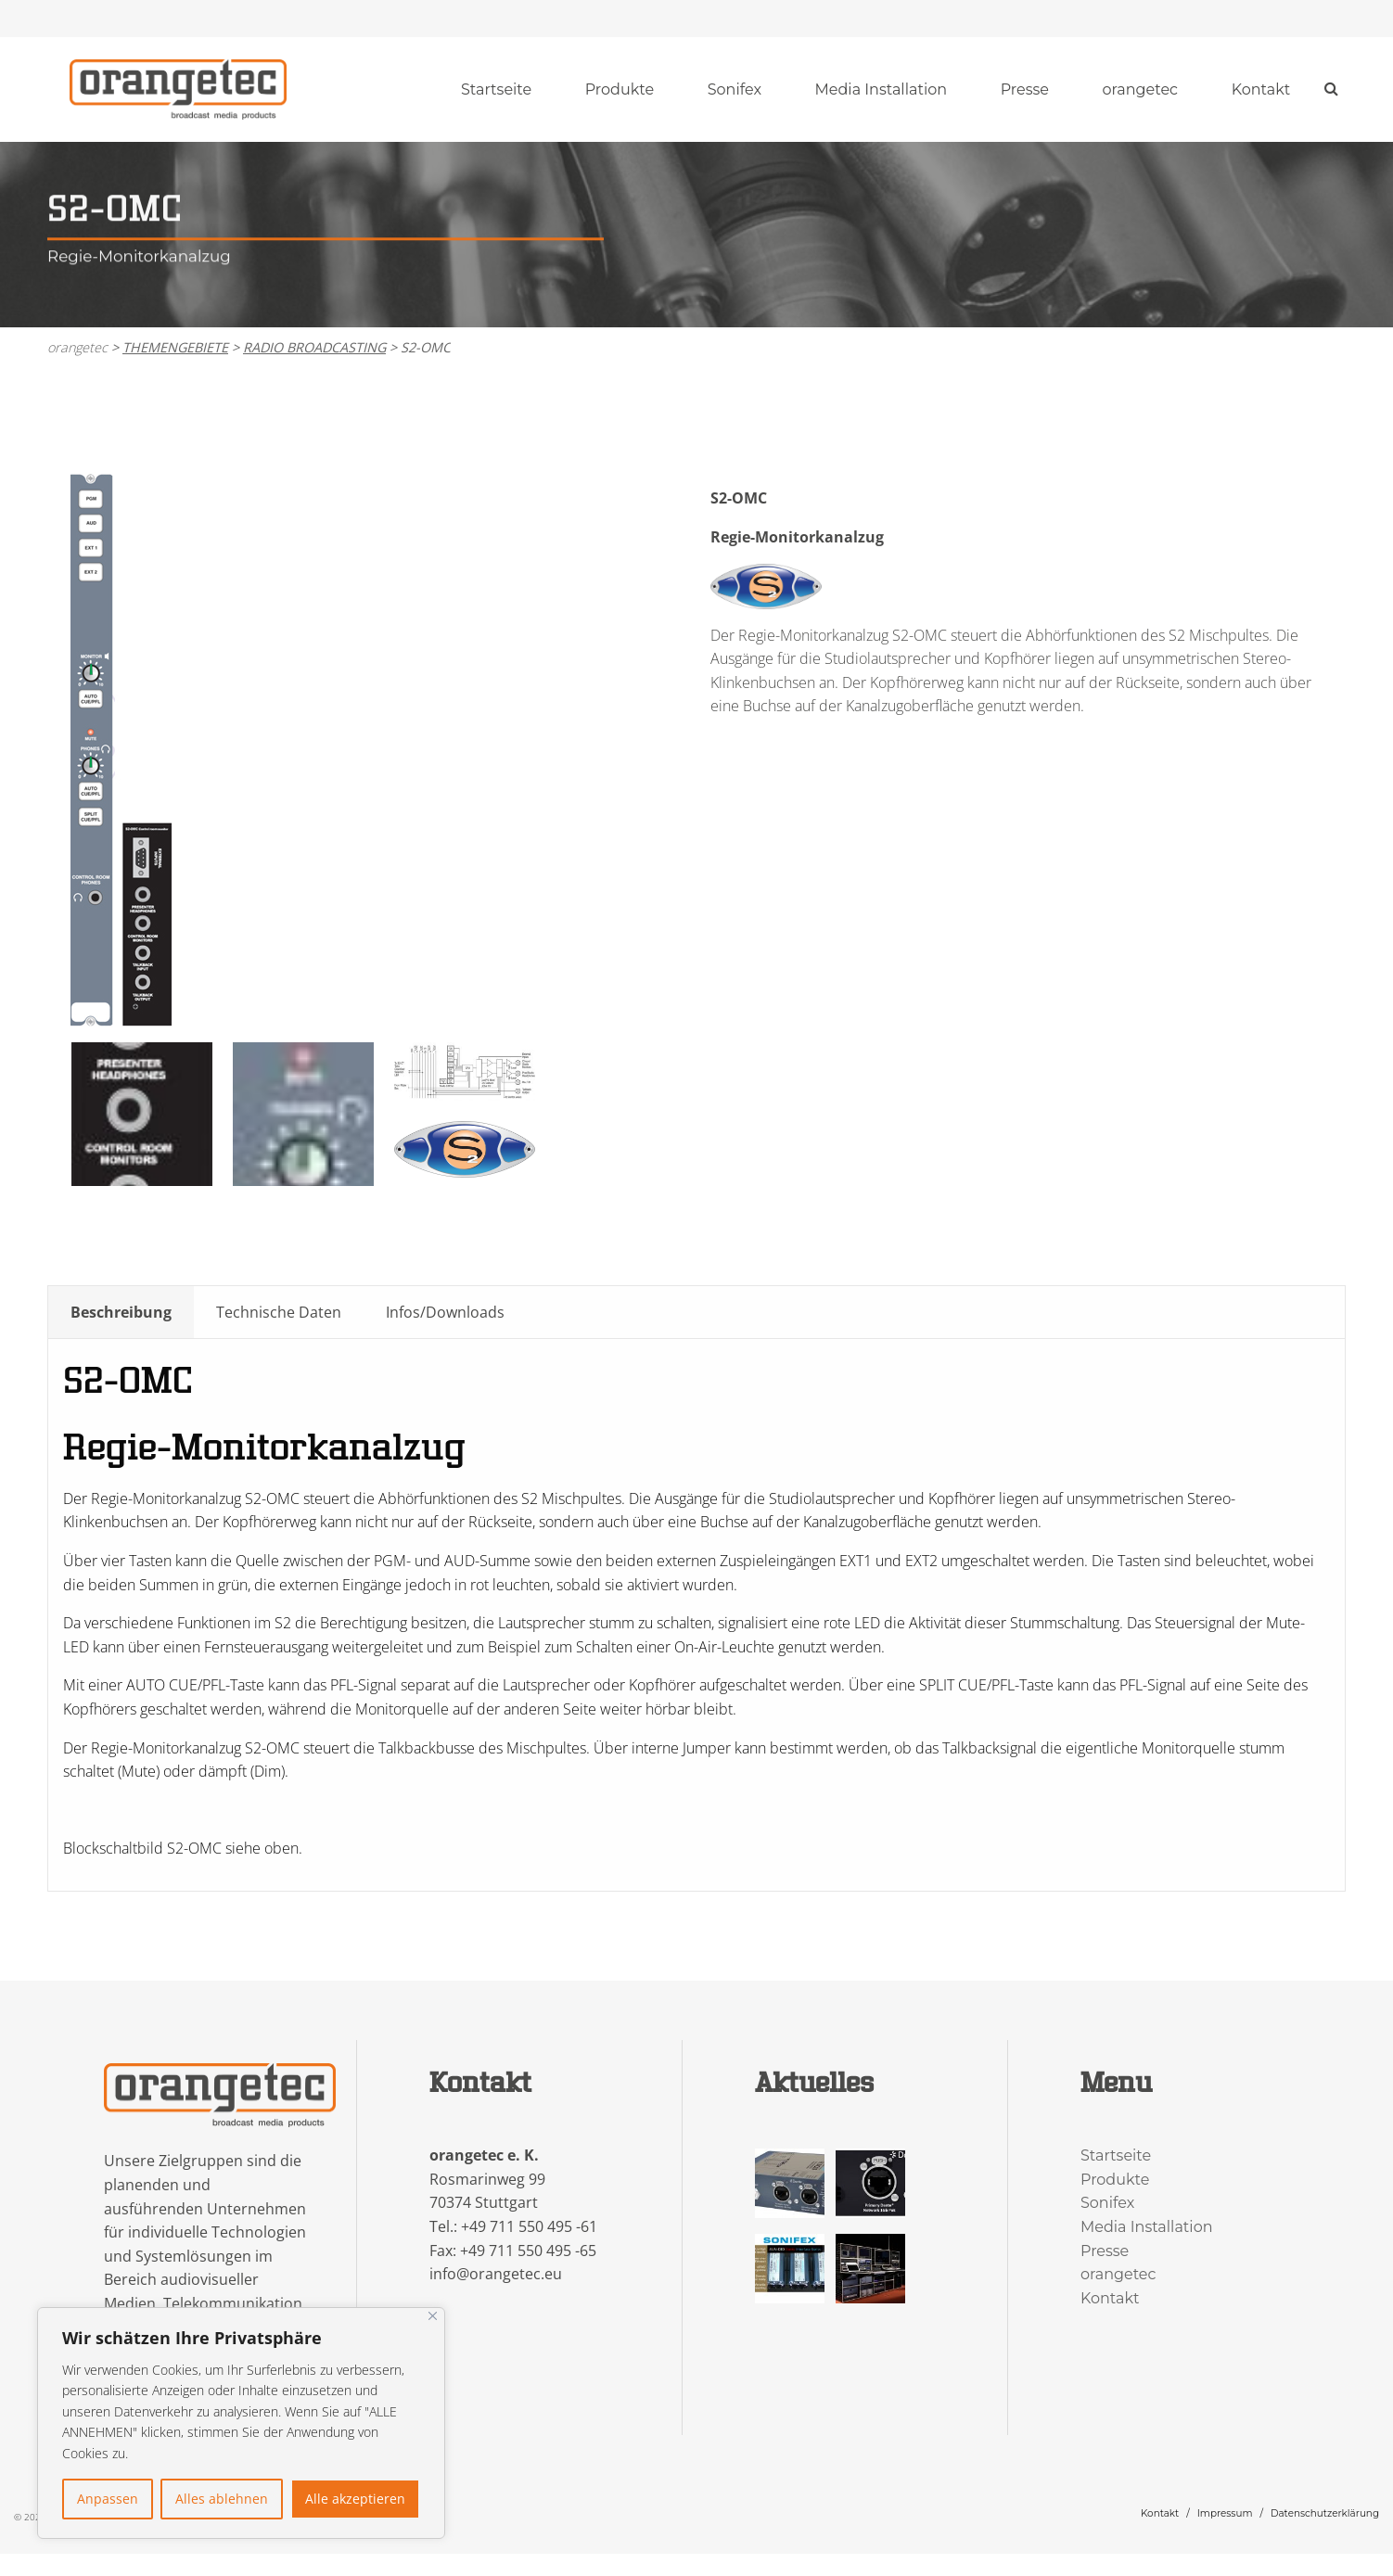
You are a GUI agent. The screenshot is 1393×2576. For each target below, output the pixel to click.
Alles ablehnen (221, 2498)
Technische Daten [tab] (278, 1312)
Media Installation (881, 89)
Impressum (1225, 2513)
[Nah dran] (432, 2316)
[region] (241, 2423)
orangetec (1141, 89)
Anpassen (107, 2498)
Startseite (496, 89)
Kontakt (1261, 89)
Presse (1025, 89)
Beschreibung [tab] (121, 1312)
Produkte (619, 89)
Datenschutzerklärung (1325, 2513)
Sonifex (734, 89)
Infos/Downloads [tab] (445, 1312)
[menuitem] (496, 90)
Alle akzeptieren (355, 2498)
